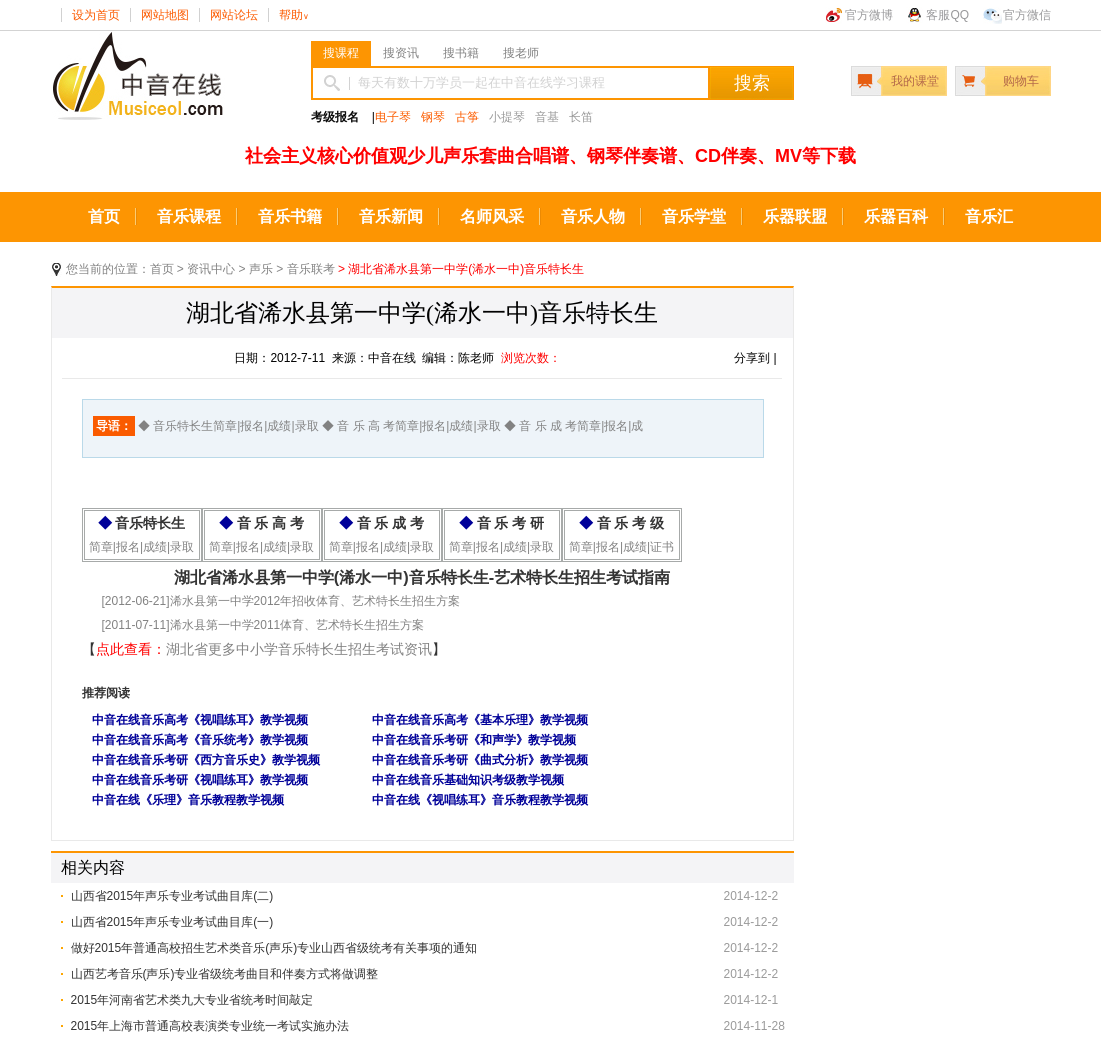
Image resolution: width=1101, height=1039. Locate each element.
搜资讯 (401, 53)
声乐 (261, 269)
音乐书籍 (290, 216)
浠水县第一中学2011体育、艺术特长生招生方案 (297, 625)
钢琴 (433, 117)
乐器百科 (896, 216)
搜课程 (341, 53)
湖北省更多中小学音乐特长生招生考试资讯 (299, 649)
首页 (104, 216)
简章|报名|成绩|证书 (621, 547)
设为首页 (96, 15)
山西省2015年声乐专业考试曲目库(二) (172, 896)
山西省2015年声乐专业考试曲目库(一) (172, 922)
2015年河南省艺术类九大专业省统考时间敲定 (192, 1000)
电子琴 (393, 117)
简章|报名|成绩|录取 (141, 547)
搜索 (752, 83)
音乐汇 (989, 216)
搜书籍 (461, 53)
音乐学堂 (694, 216)
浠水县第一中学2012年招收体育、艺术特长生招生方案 (315, 601)
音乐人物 (593, 216)
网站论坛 (234, 15)
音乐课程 (189, 216)
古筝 (467, 117)
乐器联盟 (795, 216)
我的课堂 (915, 81)
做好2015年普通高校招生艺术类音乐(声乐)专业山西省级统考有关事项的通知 (274, 948)
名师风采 (492, 216)
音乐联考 (311, 269)
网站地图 (165, 15)
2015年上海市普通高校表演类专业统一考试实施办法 (210, 1026)
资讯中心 (211, 269)
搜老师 (521, 53)
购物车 (1021, 81)
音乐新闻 (391, 216)
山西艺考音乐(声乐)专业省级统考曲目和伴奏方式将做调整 (225, 974)
